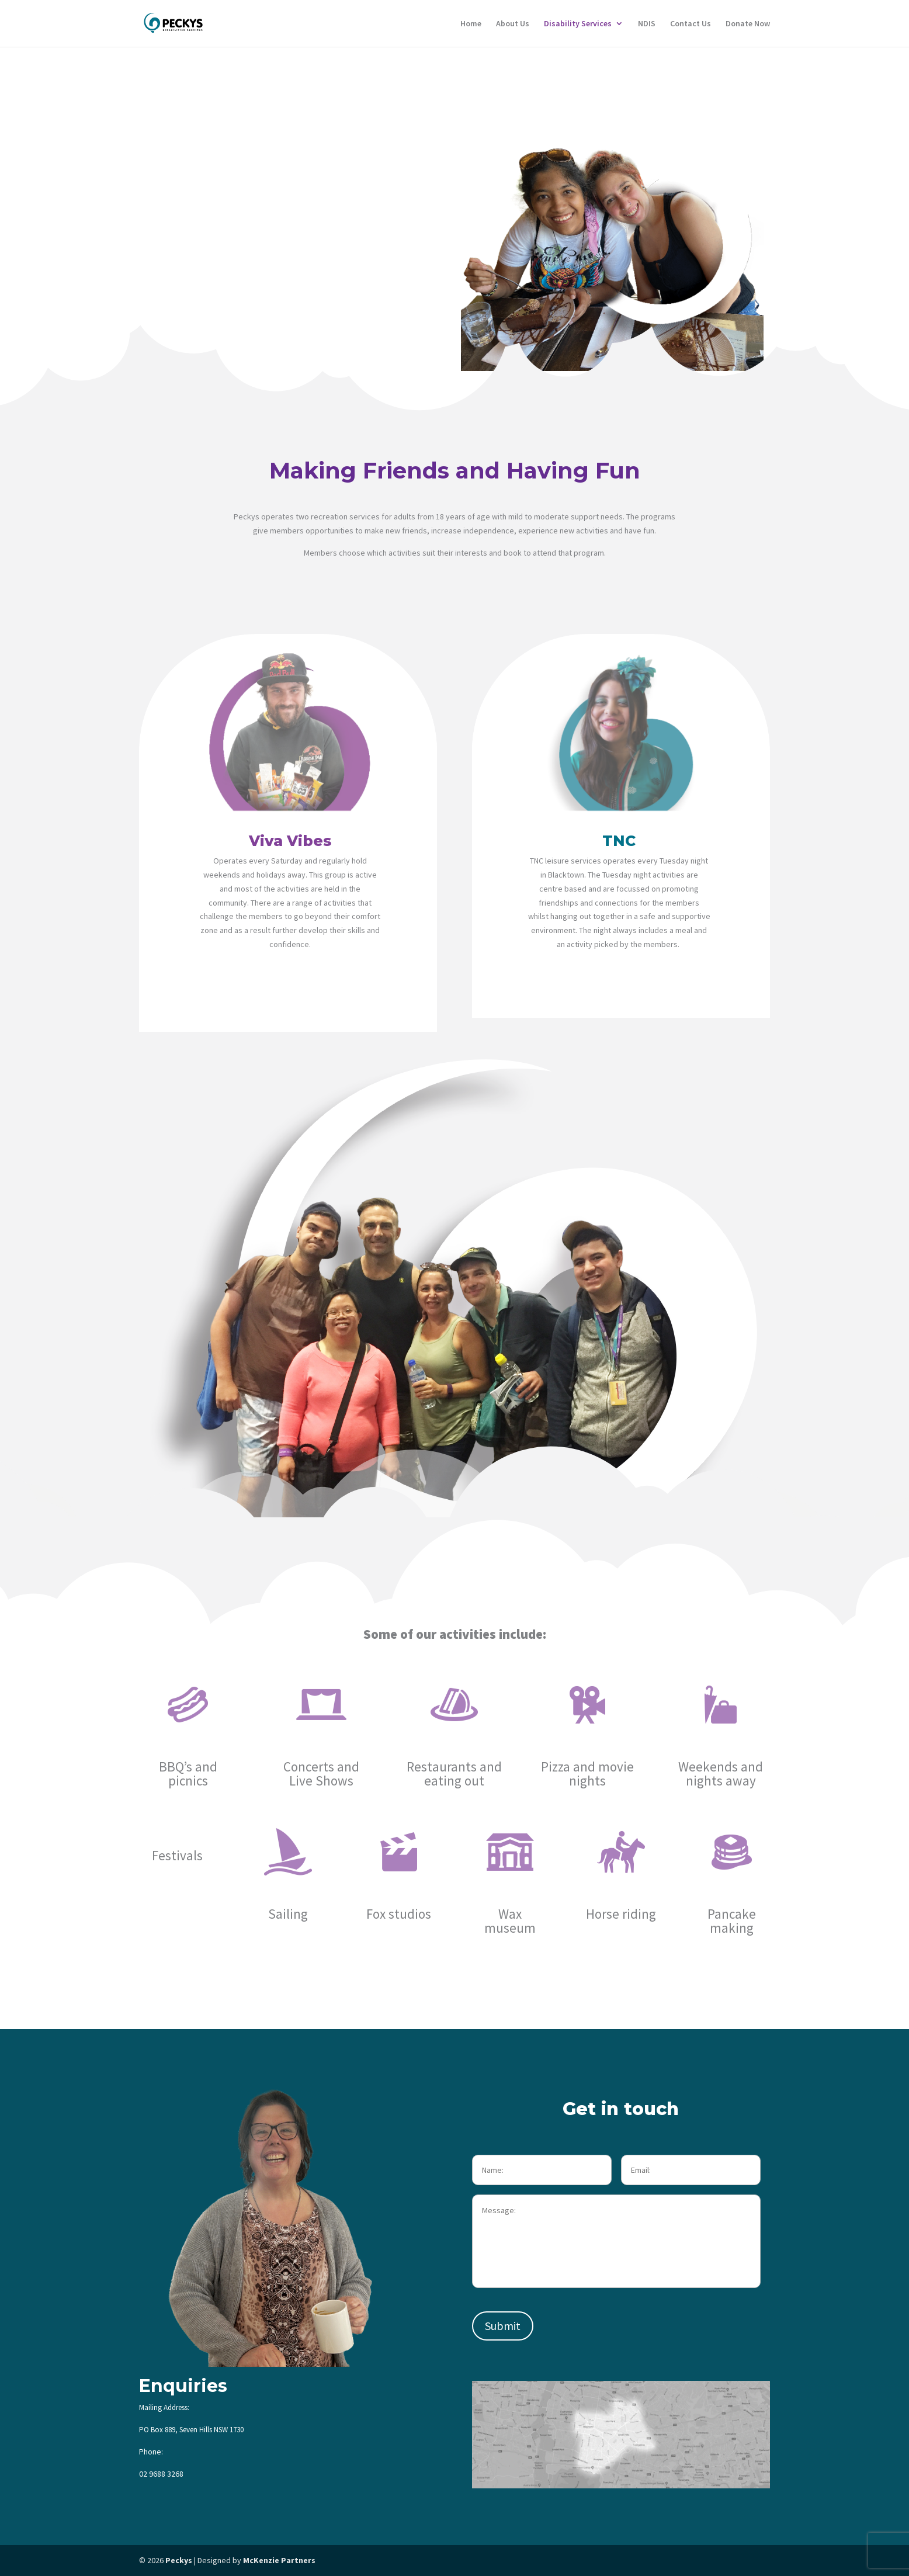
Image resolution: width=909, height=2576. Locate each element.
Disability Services (578, 24)
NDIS (646, 24)
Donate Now (748, 24)
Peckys (178, 2560)
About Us (512, 24)
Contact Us (690, 24)
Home (470, 24)
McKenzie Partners (279, 2560)
